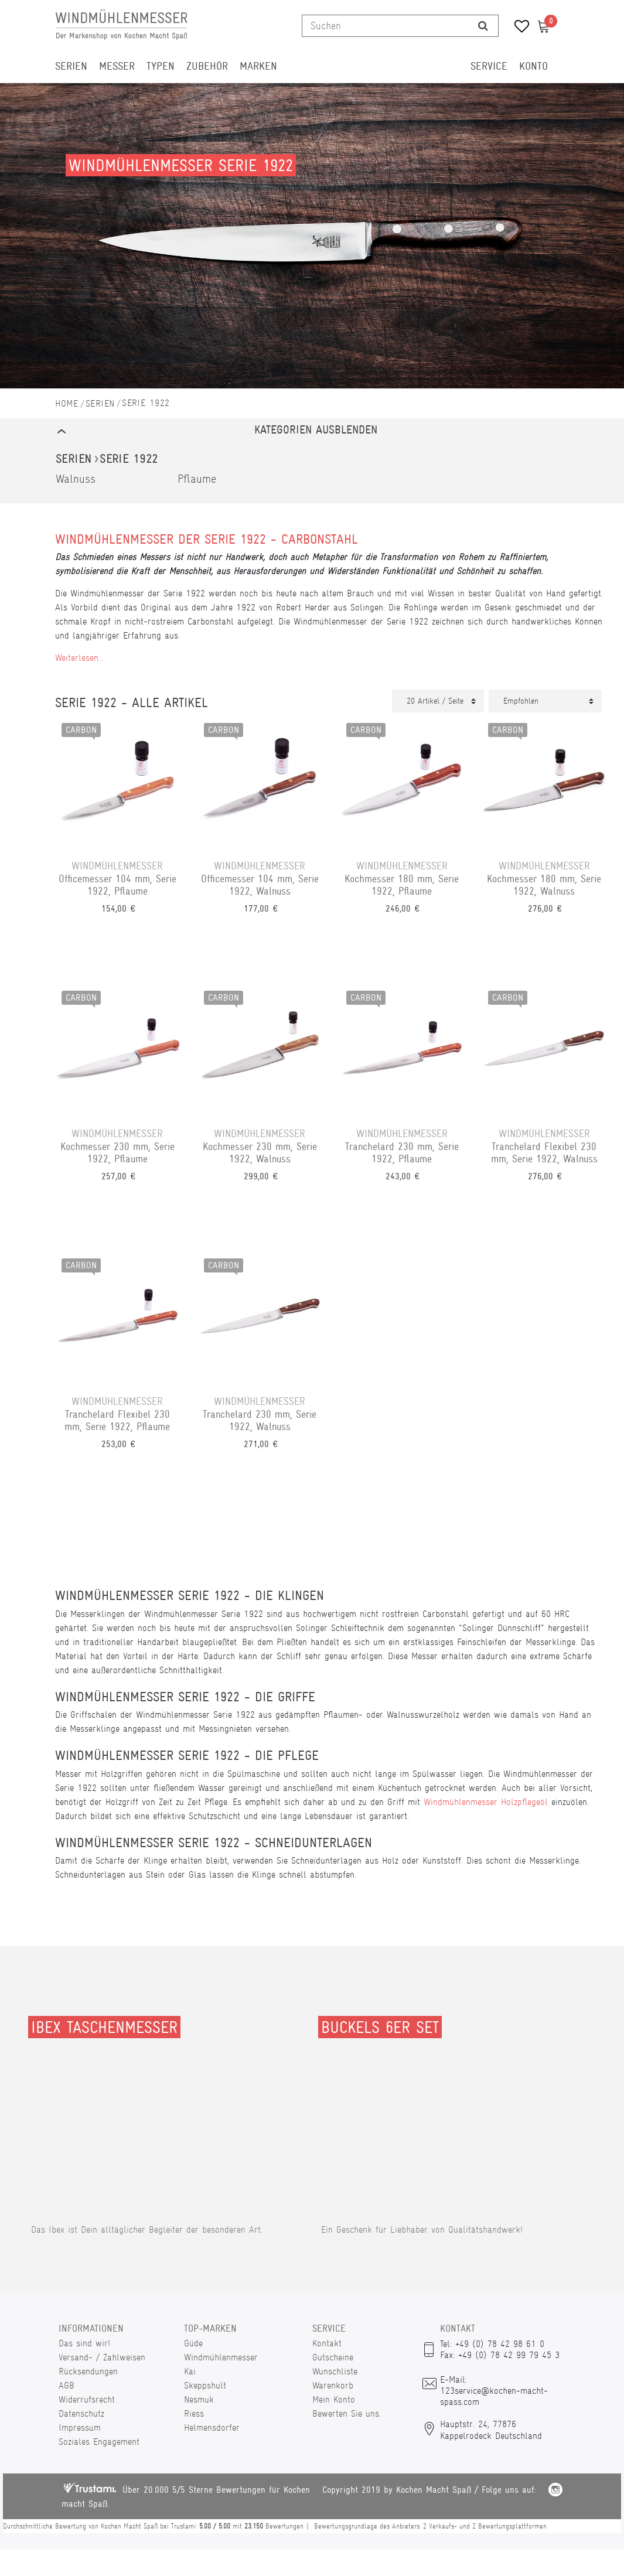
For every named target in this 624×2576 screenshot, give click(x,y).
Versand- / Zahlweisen (102, 2357)
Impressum (80, 2427)
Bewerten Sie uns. (346, 2413)
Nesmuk (199, 2399)
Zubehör (207, 66)
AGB (66, 2385)
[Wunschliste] (517, 28)
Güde (193, 2343)
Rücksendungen (88, 2371)
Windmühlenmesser (221, 2357)
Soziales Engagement (99, 2441)
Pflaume (197, 479)
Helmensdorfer (212, 2427)
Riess (194, 2413)
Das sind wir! (84, 2343)
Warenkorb (332, 2385)
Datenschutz (81, 2413)
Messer (117, 66)
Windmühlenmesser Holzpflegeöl (486, 1801)
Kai (190, 2371)
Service (488, 66)
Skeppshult (205, 2385)
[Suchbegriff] (385, 25)
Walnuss (76, 479)
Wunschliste (334, 2371)
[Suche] (483, 25)
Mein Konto (333, 2399)
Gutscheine (332, 2357)
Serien (71, 66)
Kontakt (327, 2343)
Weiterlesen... (79, 657)
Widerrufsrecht (87, 2399)
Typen (160, 66)
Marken (258, 66)
